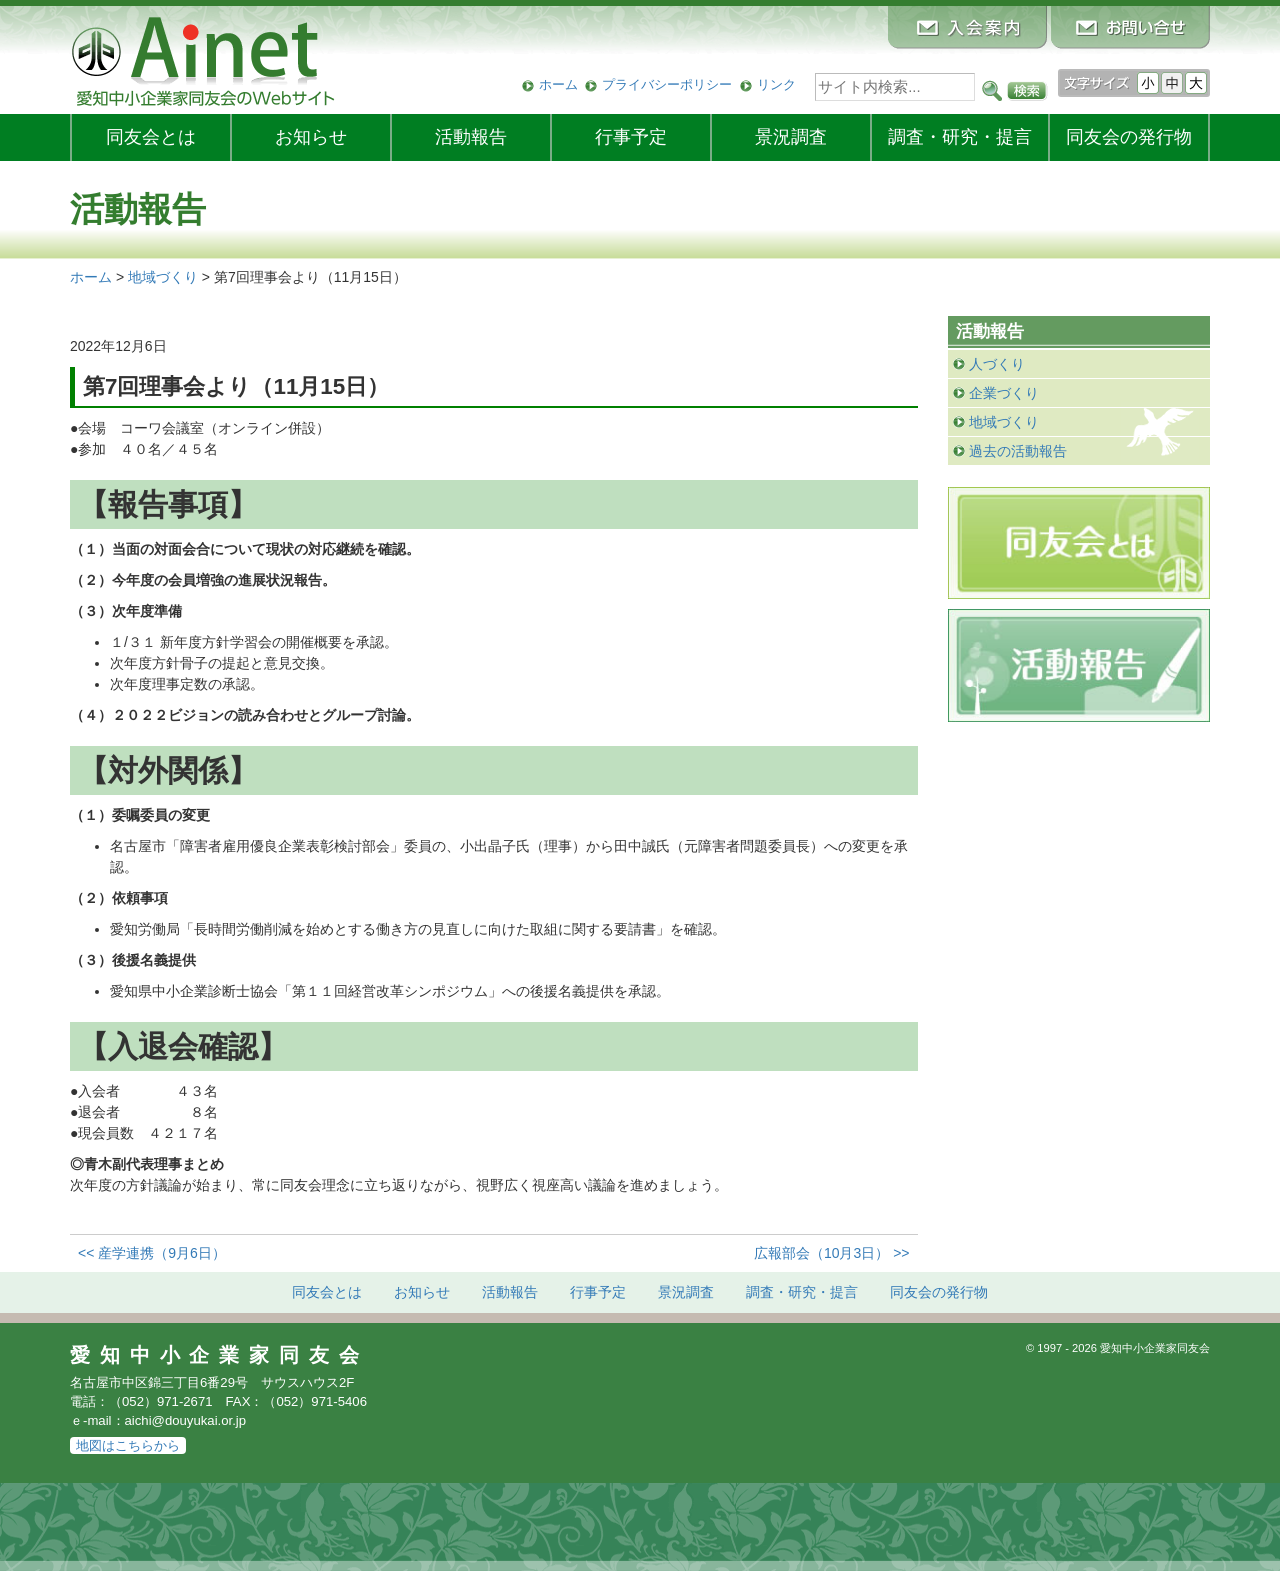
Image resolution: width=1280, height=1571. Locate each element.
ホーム (558, 84)
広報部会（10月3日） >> (832, 1253)
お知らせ (311, 137)
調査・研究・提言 (960, 137)
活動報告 (471, 137)
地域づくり (1004, 422)
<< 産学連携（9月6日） (152, 1253)
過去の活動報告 (1018, 451)
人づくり (997, 364)
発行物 (1129, 137)
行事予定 (631, 137)
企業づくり (1004, 393)
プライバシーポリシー (667, 84)
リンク (776, 84)
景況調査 (791, 137)
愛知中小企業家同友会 (219, 1355)
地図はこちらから (128, 1445)
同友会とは (151, 137)
